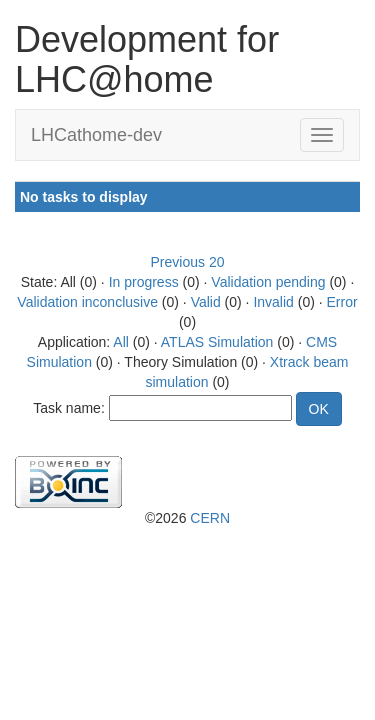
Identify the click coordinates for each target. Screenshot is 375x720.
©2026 (187, 518)
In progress (144, 282)
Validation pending (268, 282)
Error (342, 302)
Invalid (273, 302)
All (121, 342)
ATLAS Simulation (217, 342)
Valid (206, 302)
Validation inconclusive (87, 302)
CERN (210, 518)
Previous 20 (188, 262)
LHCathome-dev (96, 135)
